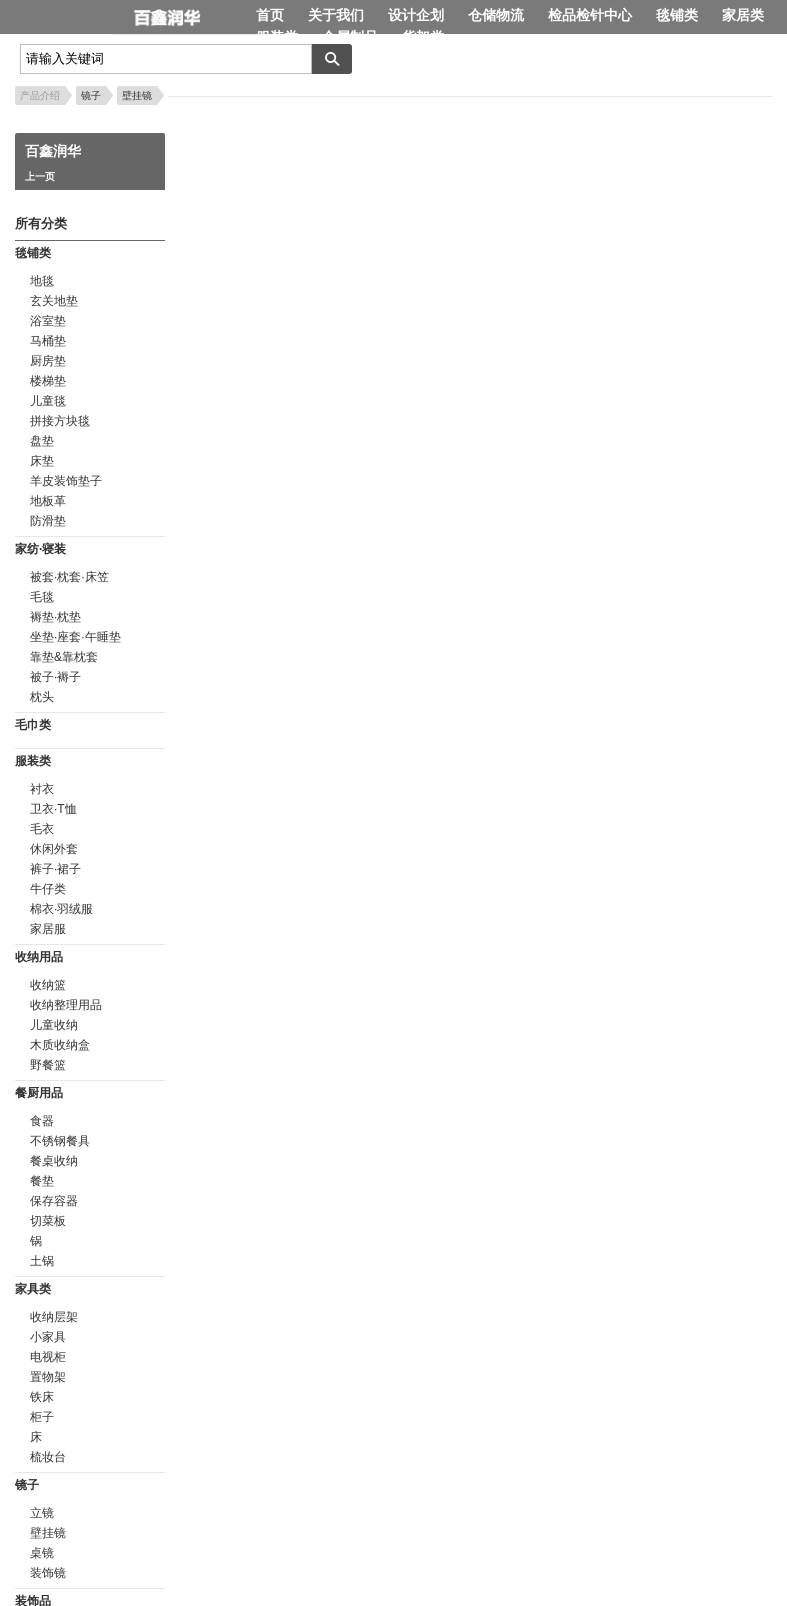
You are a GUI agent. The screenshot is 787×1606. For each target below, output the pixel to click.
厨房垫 (48, 361)
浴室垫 (48, 321)
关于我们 (336, 15)
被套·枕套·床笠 (69, 577)
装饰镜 (48, 1573)
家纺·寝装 (40, 549)
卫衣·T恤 (53, 809)
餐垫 (42, 1181)
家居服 (48, 929)
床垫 (42, 461)
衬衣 (42, 789)
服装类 (277, 37)
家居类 (743, 15)
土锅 (42, 1261)
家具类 (33, 1289)
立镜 (42, 1513)
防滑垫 (48, 521)
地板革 (48, 501)
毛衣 (42, 829)
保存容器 (54, 1201)
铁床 (42, 1397)
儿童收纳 (54, 1025)
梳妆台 (48, 1457)
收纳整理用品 (66, 1005)
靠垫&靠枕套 (64, 657)
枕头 (42, 697)
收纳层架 (54, 1317)
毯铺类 (677, 15)
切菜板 (48, 1221)
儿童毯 (48, 401)
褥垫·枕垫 (55, 617)
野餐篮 (48, 1065)
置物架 (48, 1377)
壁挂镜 (137, 95)
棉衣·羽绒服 (61, 909)
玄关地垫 (54, 301)
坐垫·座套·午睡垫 (75, 637)
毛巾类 (33, 725)
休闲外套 (54, 849)
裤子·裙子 (55, 869)
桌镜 (42, 1553)
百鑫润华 (184, 18)
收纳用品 (39, 957)
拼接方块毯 (60, 421)
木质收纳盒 (60, 1045)
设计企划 (416, 15)
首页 (270, 15)
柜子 (42, 1417)
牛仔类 (48, 889)
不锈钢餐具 (60, 1141)
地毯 (42, 281)
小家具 (48, 1337)
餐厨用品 (39, 1093)
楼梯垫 (48, 381)
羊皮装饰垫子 (66, 481)
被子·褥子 (55, 677)
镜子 (91, 95)
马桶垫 (48, 341)
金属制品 (350, 37)
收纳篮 (48, 985)
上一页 (40, 176)
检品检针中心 (590, 15)
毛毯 (42, 597)
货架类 (423, 37)
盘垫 (42, 441)
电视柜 (48, 1357)
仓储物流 (496, 15)
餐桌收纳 (54, 1161)
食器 (42, 1121)
